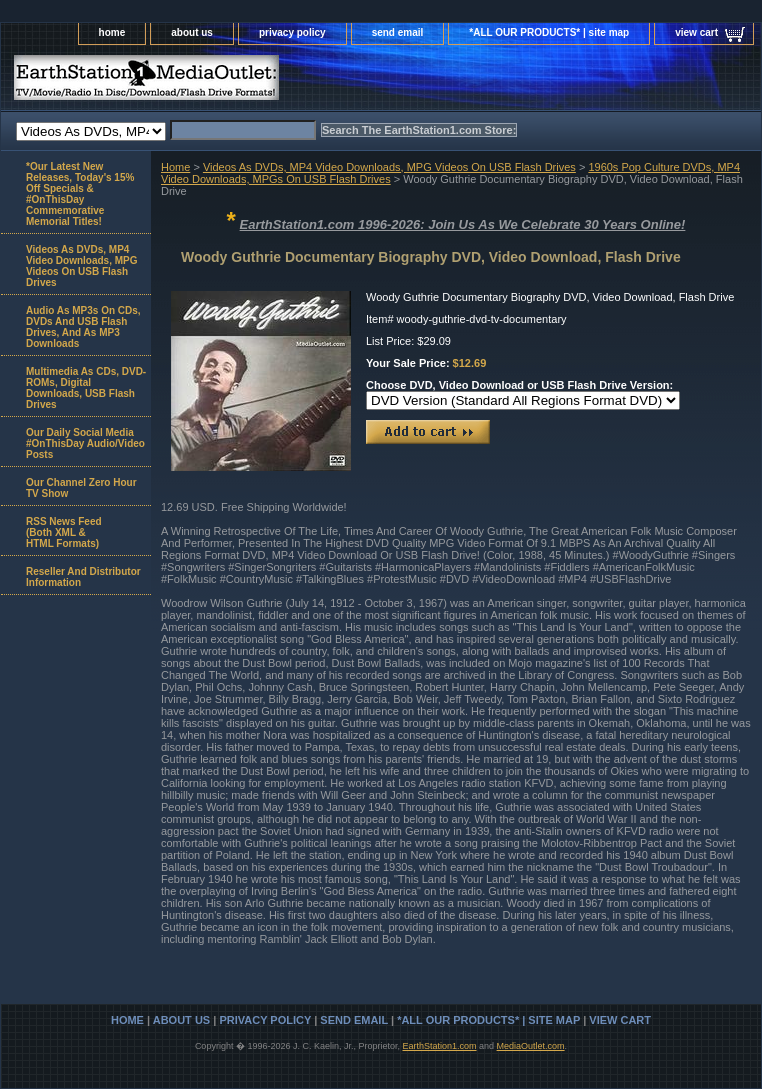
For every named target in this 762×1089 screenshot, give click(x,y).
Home (175, 167)
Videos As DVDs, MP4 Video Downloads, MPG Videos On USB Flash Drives (389, 167)
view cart (696, 32)
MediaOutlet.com (531, 1046)
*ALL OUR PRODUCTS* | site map (549, 32)
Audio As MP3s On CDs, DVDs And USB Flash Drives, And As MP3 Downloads (83, 327)
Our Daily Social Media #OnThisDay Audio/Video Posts (85, 443)
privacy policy (292, 32)
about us (192, 32)
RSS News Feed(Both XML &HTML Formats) (64, 532)
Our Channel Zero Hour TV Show (81, 488)
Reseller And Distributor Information (83, 577)
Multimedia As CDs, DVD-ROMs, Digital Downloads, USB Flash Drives (86, 388)
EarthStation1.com (439, 1046)
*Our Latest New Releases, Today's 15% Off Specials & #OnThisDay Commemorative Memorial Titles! (80, 194)
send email (398, 32)
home (112, 32)
